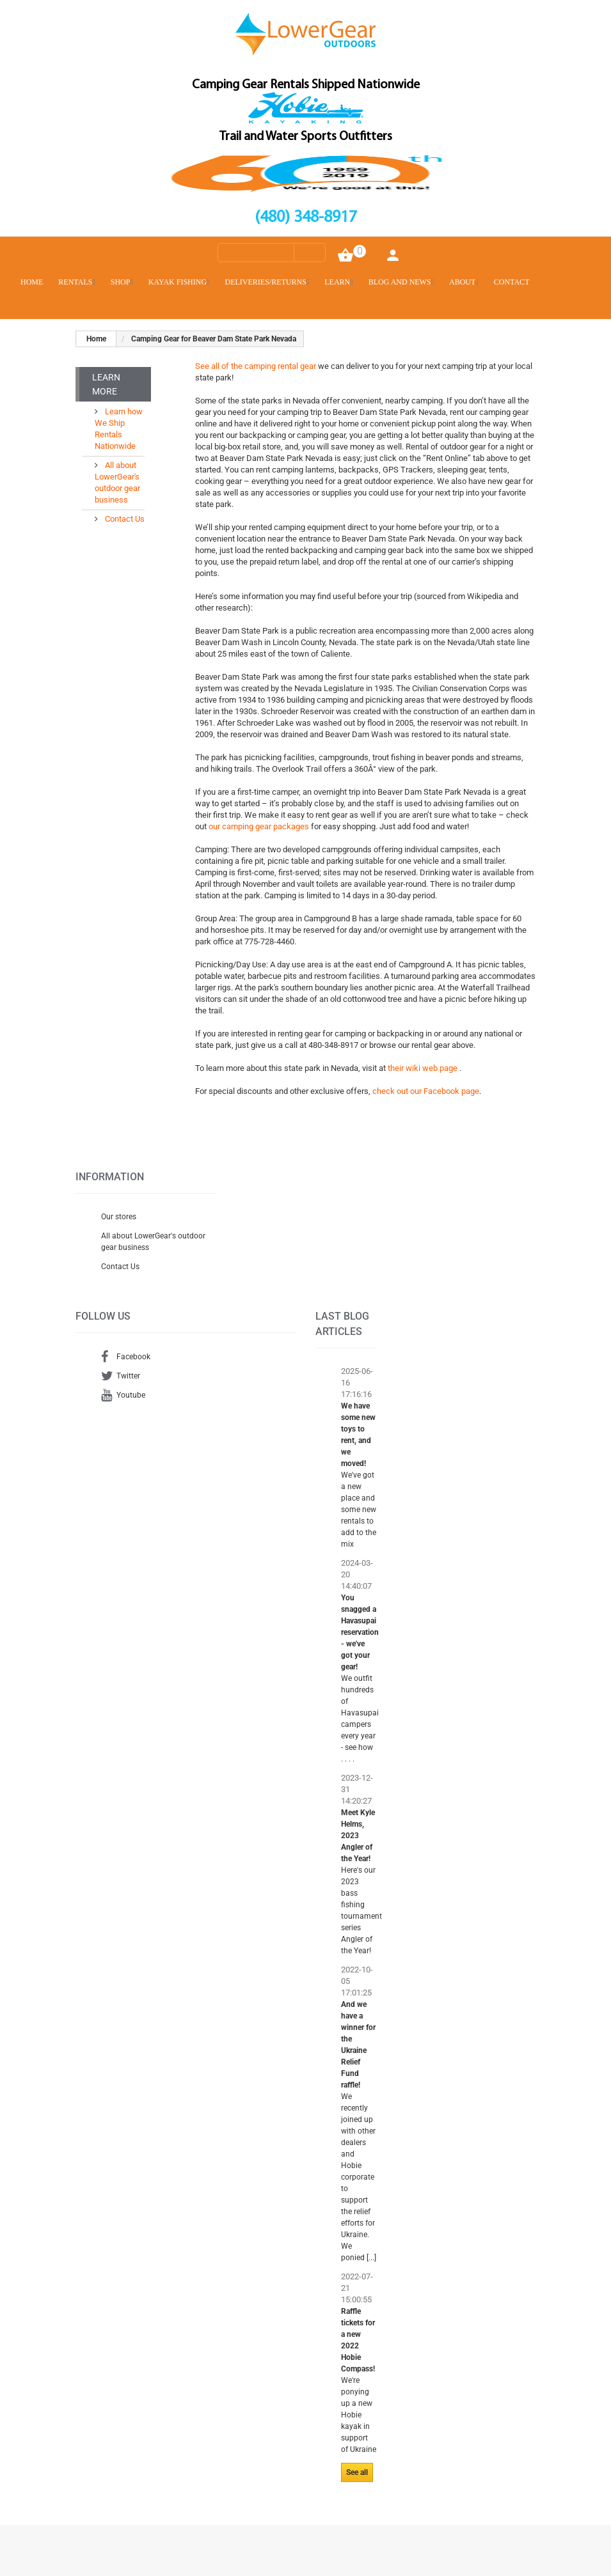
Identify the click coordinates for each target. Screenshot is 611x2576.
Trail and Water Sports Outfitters (305, 136)
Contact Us (124, 519)
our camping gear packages (260, 826)
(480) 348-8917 (306, 217)
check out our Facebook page (425, 1091)
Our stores (118, 1216)
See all (357, 2472)
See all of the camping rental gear (255, 366)
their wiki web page (423, 1068)
